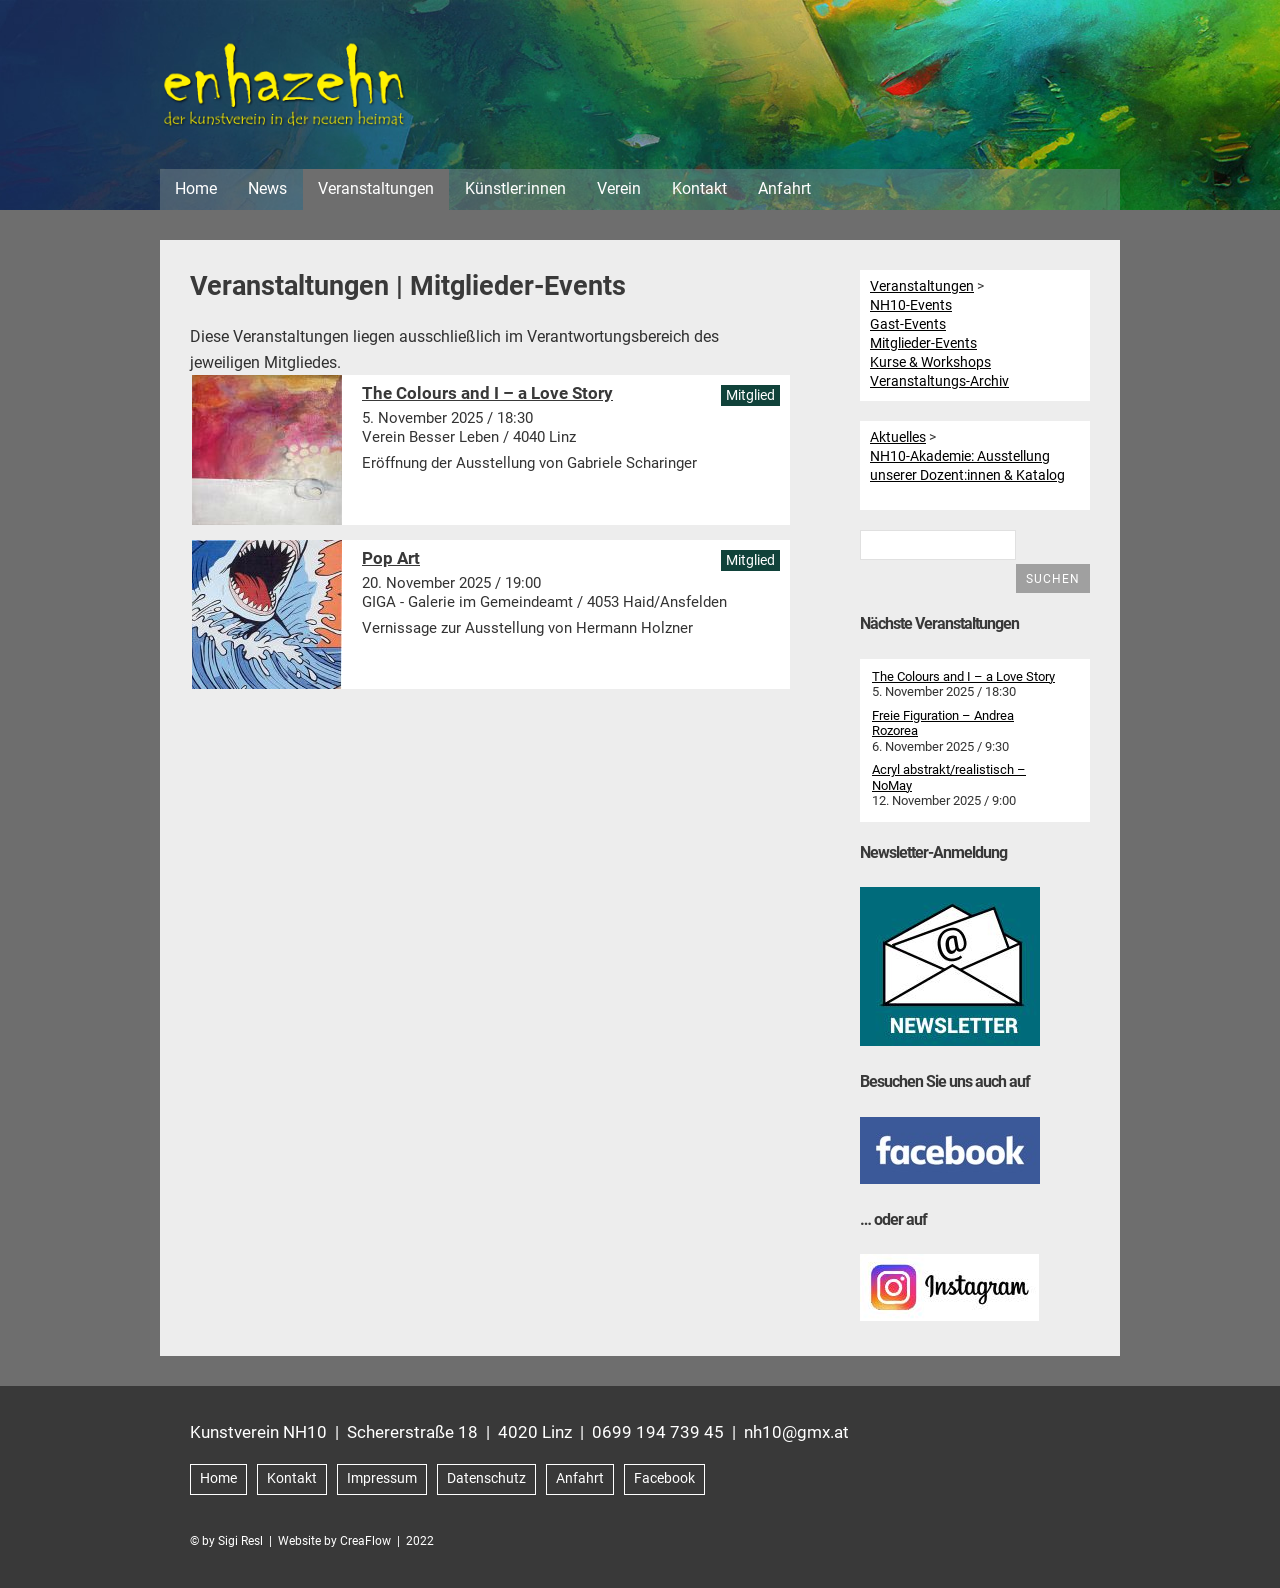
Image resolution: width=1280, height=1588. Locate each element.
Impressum (382, 1478)
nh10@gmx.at (796, 1432)
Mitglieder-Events (923, 343)
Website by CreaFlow (334, 1541)
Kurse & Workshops (930, 362)
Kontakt (699, 188)
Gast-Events (908, 324)
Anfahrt (784, 188)
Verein (619, 188)
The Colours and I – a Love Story (963, 676)
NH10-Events (911, 305)
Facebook (664, 1478)
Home (196, 188)
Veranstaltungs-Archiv (939, 381)
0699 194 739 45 (658, 1432)
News (267, 188)
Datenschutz (486, 1478)
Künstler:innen (515, 188)
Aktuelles (898, 437)
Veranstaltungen (376, 188)
